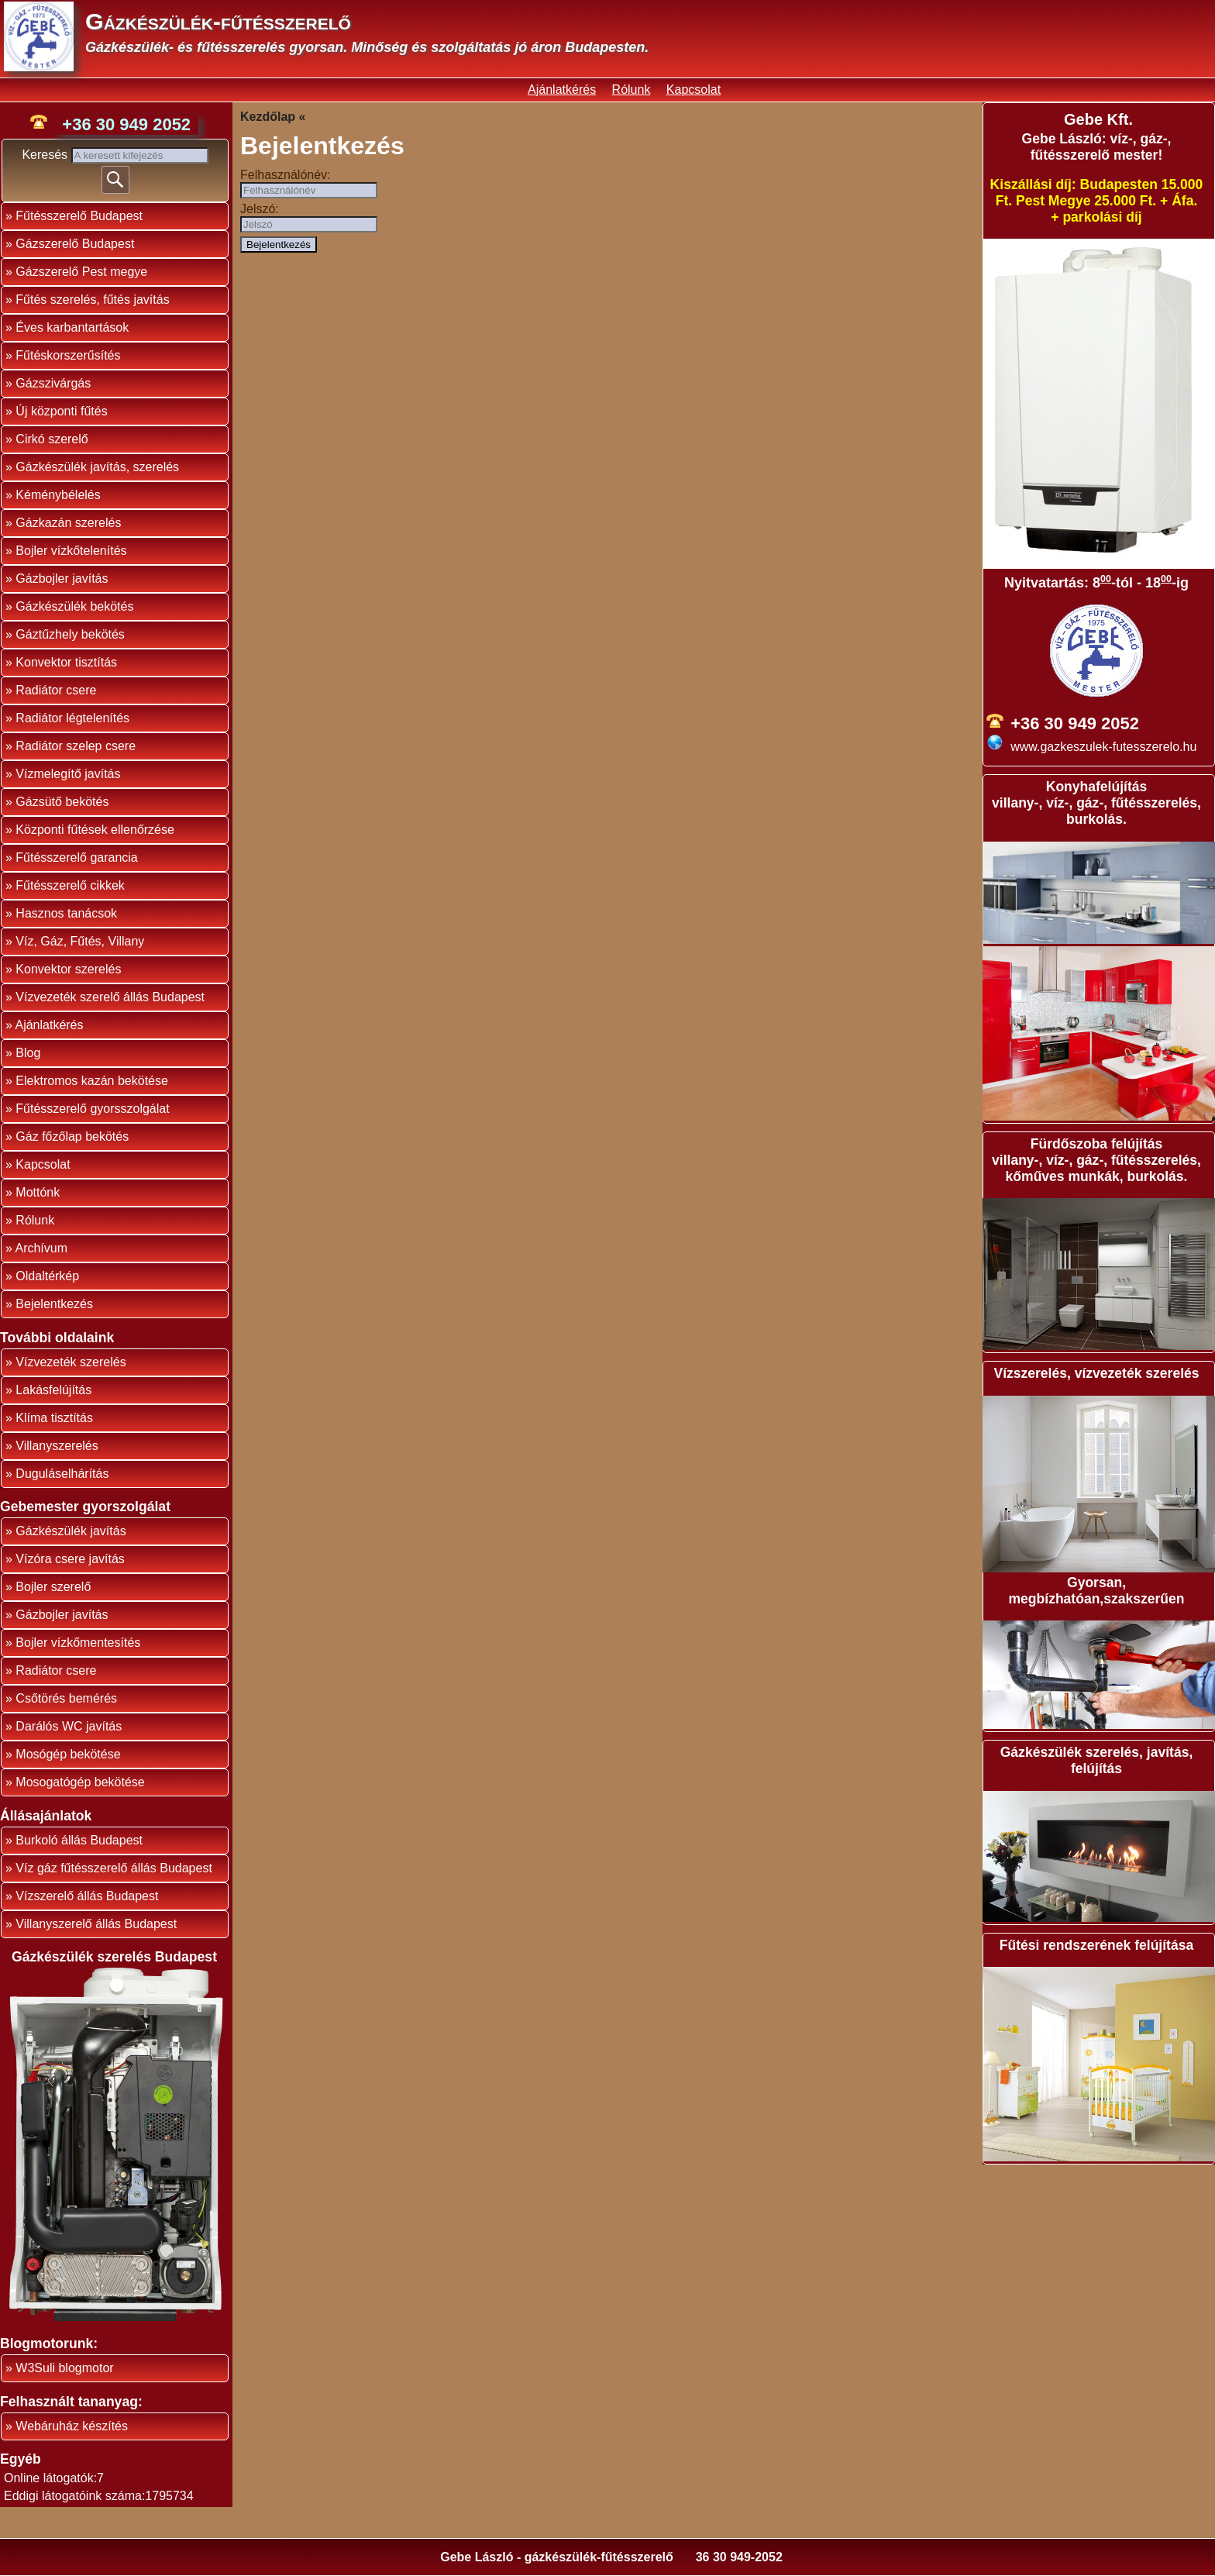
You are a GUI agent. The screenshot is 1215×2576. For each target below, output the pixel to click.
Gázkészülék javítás (70, 1531)
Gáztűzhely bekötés (70, 634)
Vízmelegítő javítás (67, 773)
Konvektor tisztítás (66, 662)
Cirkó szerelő (51, 439)
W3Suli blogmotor (64, 2368)
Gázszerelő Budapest (74, 243)
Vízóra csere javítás (70, 1558)
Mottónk (37, 1192)
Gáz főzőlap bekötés (72, 1136)
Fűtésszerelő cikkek (70, 885)
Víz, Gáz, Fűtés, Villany (79, 941)
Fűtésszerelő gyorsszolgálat (92, 1108)
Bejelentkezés (54, 1303)
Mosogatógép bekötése (79, 1782)
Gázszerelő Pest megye (81, 271)
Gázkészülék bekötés (74, 606)
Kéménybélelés (57, 494)
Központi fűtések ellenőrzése (94, 829)
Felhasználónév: (285, 174)
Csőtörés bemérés (66, 1698)
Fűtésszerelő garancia (76, 857)
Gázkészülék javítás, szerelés (97, 467)
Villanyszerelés (56, 1445)
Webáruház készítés (71, 2426)
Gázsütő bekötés (61, 801)
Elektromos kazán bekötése (91, 1080)
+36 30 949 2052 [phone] (126, 124)
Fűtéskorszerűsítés (67, 355)
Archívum (41, 1248)
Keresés (46, 154)
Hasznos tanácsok (66, 913)
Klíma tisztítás (54, 1417)
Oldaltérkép (47, 1276)
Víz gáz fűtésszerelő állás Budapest (113, 1868)
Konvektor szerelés (68, 969)
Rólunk (631, 89)
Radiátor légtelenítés (72, 718)
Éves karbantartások (72, 327)
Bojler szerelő (53, 1586)
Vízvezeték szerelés (70, 1362)
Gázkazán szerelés (68, 522)
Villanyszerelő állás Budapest (96, 1923)
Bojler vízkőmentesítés (77, 1642)
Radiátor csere (55, 690)
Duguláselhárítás (61, 1473)
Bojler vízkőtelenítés (70, 550)
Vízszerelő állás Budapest (86, 1896)
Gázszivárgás (53, 383)
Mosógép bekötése (67, 1754)
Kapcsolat (693, 89)
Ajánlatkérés (562, 89)
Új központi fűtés (61, 411)
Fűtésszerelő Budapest (79, 215)
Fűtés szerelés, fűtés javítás (92, 299)
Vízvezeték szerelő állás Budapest (110, 997)
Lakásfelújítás (53, 1389)
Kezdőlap (267, 116)
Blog (27, 1052)
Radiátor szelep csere (75, 745)
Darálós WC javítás (68, 1726)
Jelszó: (259, 208)
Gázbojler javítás (61, 578)
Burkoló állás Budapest (79, 1840)
